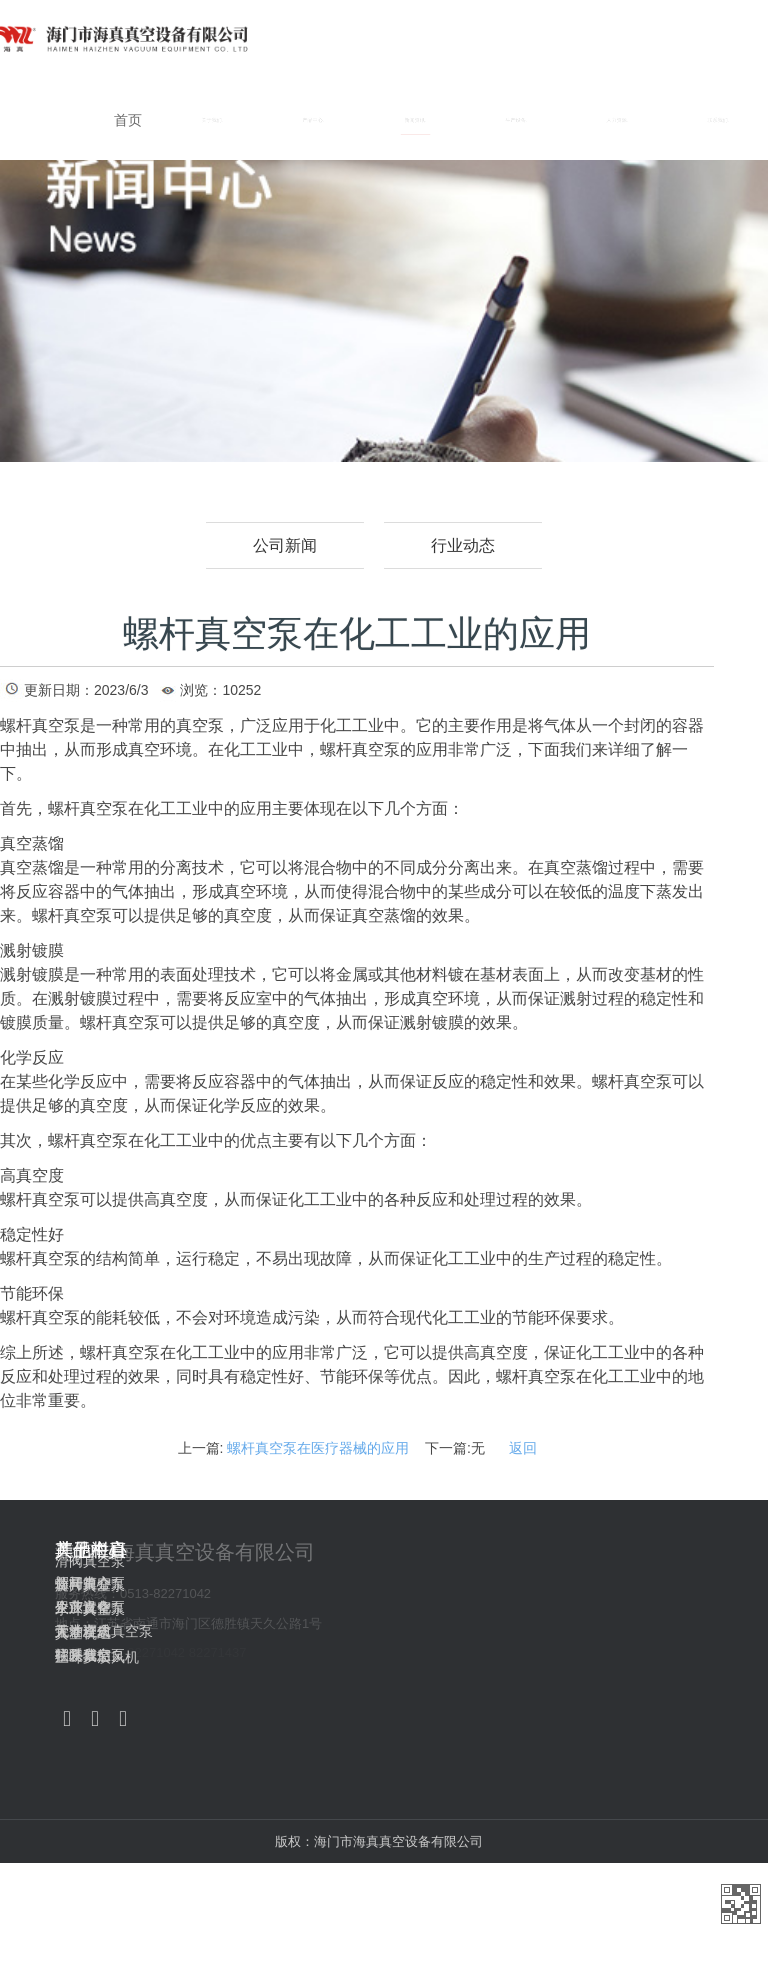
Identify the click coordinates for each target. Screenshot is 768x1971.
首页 (128, 120)
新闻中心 (599, 1583)
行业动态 (463, 545)
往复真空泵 (262, 1655)
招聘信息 (599, 1655)
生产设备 (599, 1607)
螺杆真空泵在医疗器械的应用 (318, 1448)
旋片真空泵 (434, 1585)
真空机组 (427, 1633)
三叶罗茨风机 (441, 1657)
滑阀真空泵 (434, 1561)
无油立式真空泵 (276, 1631)
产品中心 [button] (313, 120)
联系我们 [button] (718, 120)
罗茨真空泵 (262, 1607)
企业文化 (83, 1607)
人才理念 (599, 1631)
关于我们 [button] (212, 120)
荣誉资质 (83, 1631)
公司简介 (83, 1583)
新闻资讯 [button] (415, 120)
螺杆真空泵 (262, 1583)
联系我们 (83, 1655)
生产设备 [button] (516, 120)
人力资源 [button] (617, 120)
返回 (523, 1448)
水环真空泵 (434, 1609)
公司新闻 (285, 545)
